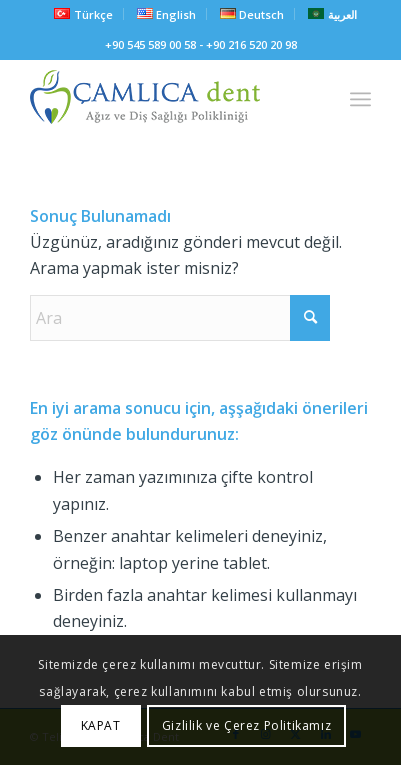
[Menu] (360, 99)
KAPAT (101, 725)
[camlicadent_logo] (166, 99)
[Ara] (180, 318)
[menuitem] (83, 14)
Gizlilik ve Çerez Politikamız (246, 725)
